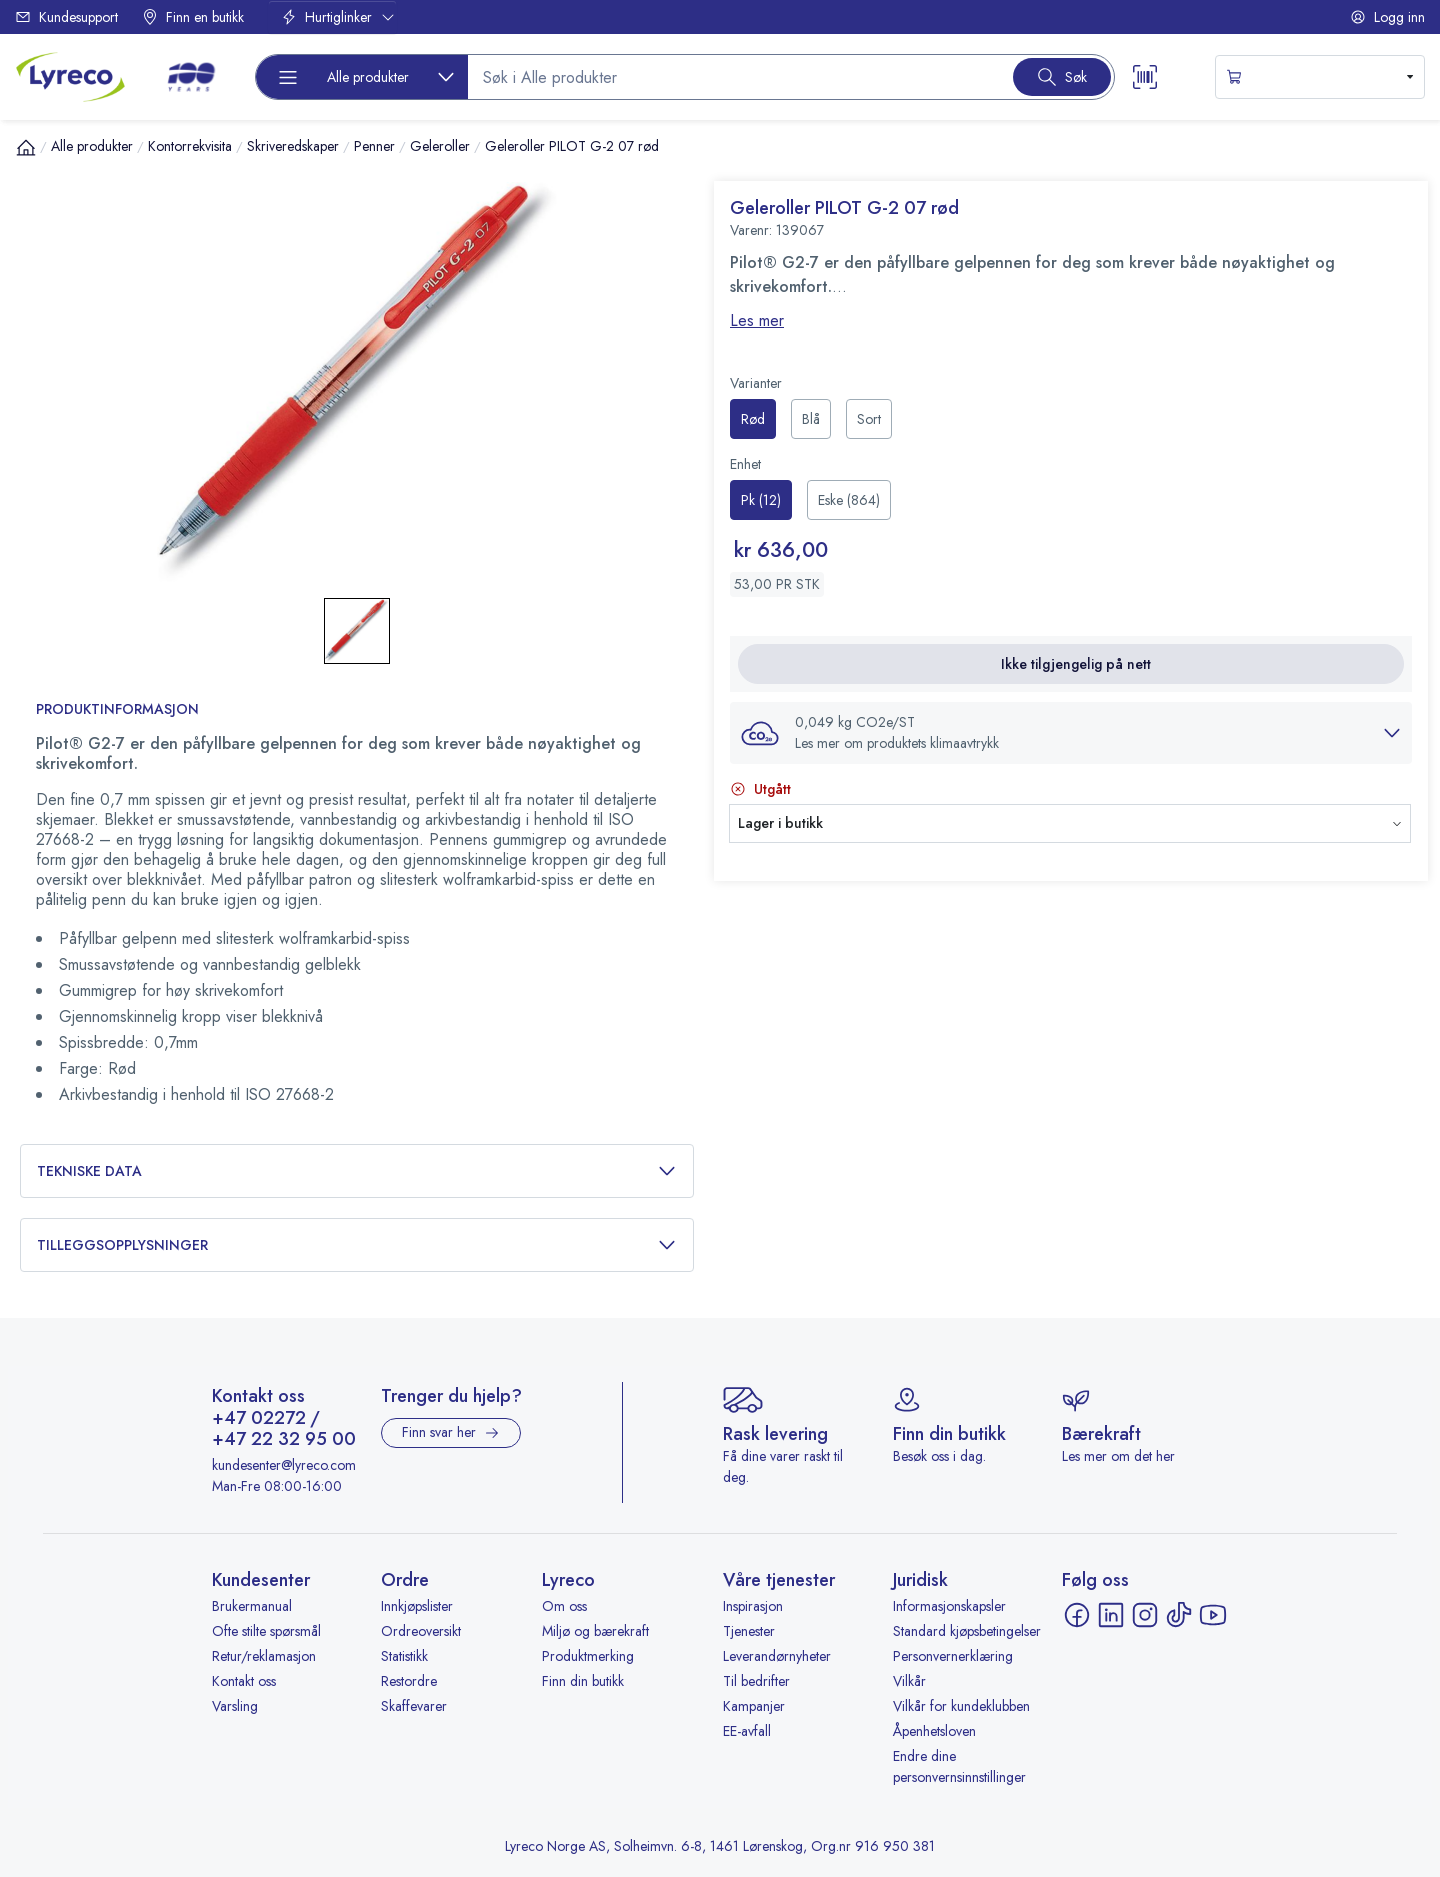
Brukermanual (252, 1606)
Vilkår (909, 1681)
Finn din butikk (583, 1681)
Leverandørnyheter (777, 1656)
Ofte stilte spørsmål (266, 1631)
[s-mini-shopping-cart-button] (1320, 77)
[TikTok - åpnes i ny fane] (1179, 1615)
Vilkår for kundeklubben (961, 1706)
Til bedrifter (756, 1681)
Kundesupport (66, 17)
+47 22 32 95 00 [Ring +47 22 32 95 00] (284, 1440)
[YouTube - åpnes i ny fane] (1213, 1615)
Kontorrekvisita (190, 146)
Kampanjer (754, 1706)
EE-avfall (747, 1731)
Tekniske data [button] (357, 1171)
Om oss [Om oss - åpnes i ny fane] (564, 1606)
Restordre (409, 1681)
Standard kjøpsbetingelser (967, 1631)
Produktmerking (588, 1656)
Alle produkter (92, 146)
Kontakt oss (244, 1681)
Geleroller (440, 146)
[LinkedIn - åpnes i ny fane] (1111, 1615)
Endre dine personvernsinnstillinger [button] (959, 1766)
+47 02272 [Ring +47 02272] (259, 1419)
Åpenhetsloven (934, 1731)
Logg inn (1387, 17)
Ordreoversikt (421, 1631)
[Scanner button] (1145, 77)
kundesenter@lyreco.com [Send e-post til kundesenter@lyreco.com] (284, 1465)
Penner (374, 146)
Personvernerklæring (953, 1656)
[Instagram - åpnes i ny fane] (1145, 1615)
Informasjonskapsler (949, 1606)
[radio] (753, 419)
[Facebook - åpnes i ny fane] (1077, 1615)
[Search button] (1062, 77)
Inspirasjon (753, 1606)
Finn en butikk (193, 17)
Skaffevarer (414, 1706)
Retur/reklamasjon (264, 1656)
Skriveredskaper (293, 146)
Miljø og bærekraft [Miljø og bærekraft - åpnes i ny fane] (595, 1631)
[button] (1071, 733)
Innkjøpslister (417, 1606)
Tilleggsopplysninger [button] (357, 1245)
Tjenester (749, 1631)
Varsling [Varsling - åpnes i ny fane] (235, 1706)
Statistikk (404, 1656)
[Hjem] (26, 147)
